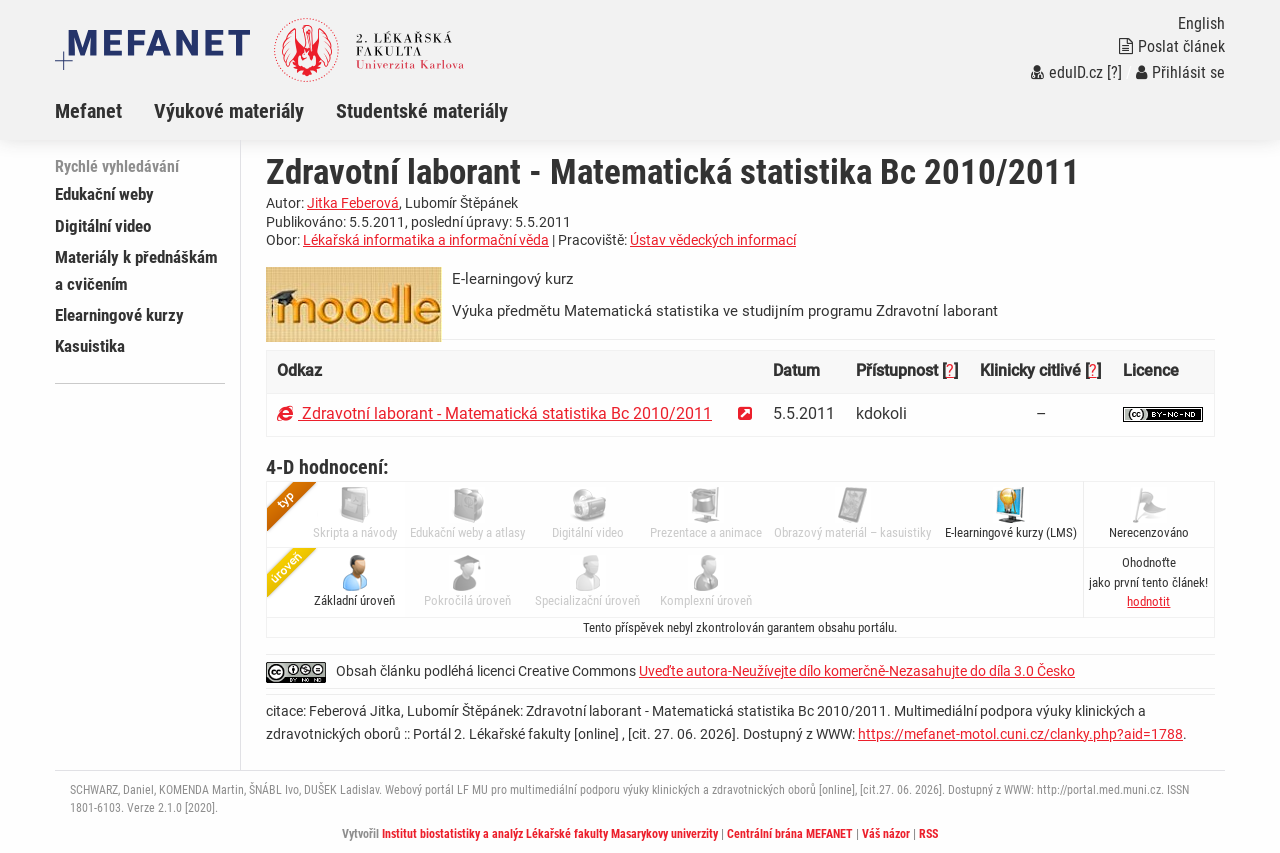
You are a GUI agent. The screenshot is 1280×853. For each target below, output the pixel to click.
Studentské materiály (422, 111)
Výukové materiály (229, 111)
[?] (1114, 72)
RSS (928, 834)
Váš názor (886, 834)
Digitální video (103, 226)
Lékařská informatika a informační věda (426, 240)
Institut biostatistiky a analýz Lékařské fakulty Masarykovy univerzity (550, 834)
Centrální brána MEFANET (790, 834)
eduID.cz (1067, 72)
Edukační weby (104, 194)
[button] (1148, 601)
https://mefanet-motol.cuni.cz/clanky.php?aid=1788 (1020, 734)
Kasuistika (90, 346)
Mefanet (88, 111)
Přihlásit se (1180, 72)
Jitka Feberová (353, 203)
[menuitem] (104, 111)
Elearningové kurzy (119, 315)
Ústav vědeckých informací (713, 240)
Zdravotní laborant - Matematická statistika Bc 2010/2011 (494, 413)
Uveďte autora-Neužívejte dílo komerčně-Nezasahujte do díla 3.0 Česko (857, 671)
